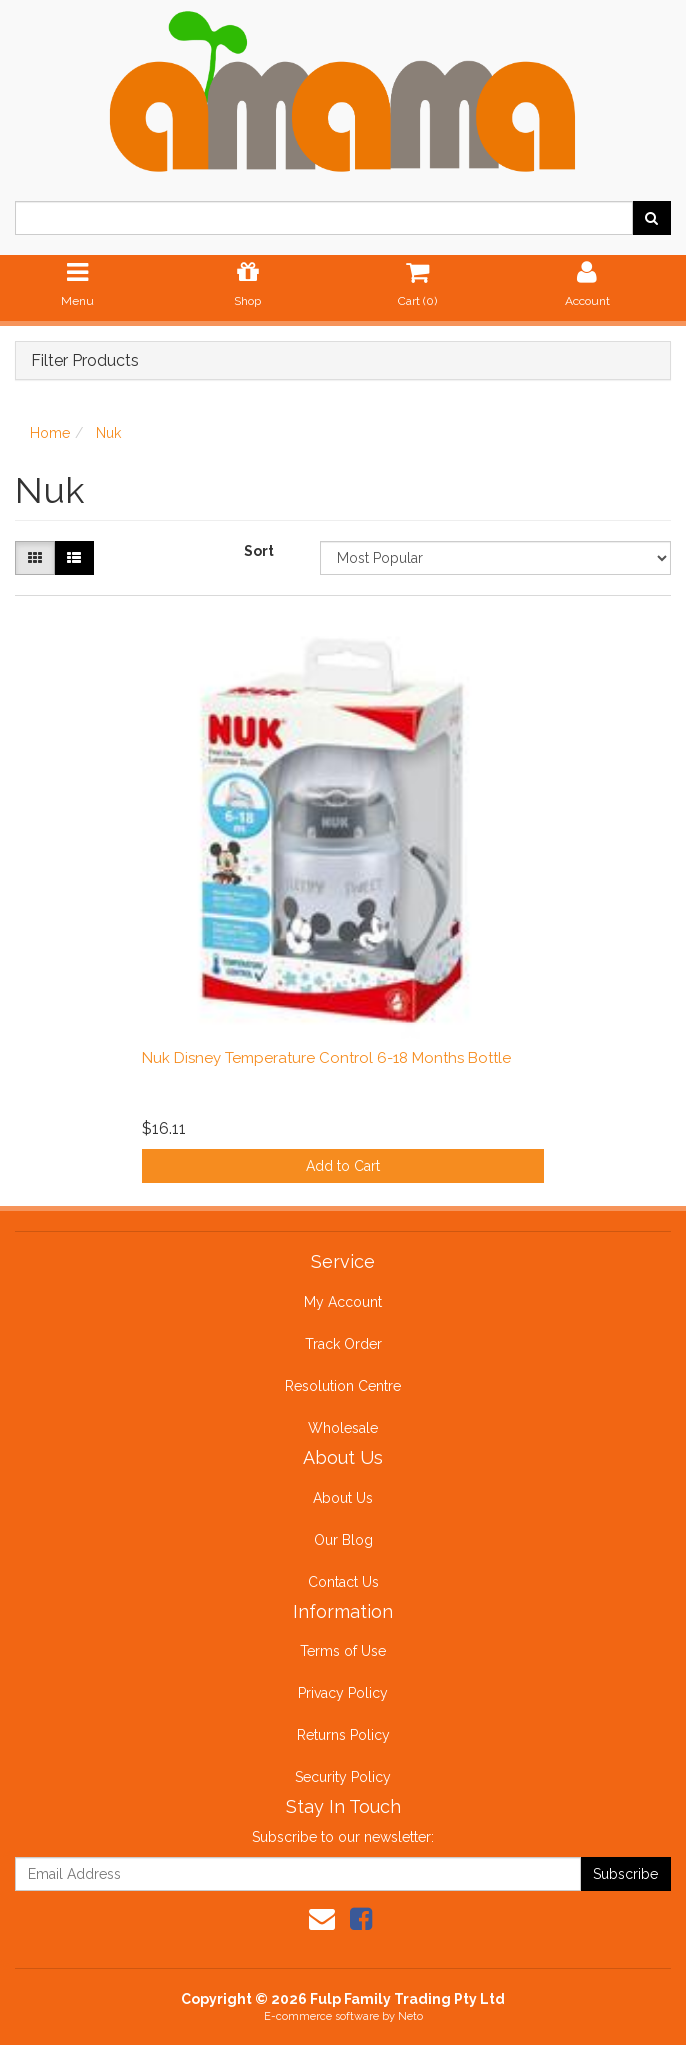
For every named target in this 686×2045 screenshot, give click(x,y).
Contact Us (343, 1582)
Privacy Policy (343, 1693)
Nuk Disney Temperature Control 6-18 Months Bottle (326, 1058)
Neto (410, 2016)
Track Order (343, 1344)
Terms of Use (343, 1651)
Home (50, 433)
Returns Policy (343, 1735)
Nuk (108, 433)
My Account (343, 1302)
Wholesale (343, 1428)
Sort (259, 551)
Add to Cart (343, 1166)
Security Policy (343, 1777)
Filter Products (85, 361)
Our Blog (343, 1540)
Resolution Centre (343, 1386)
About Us (343, 1498)
